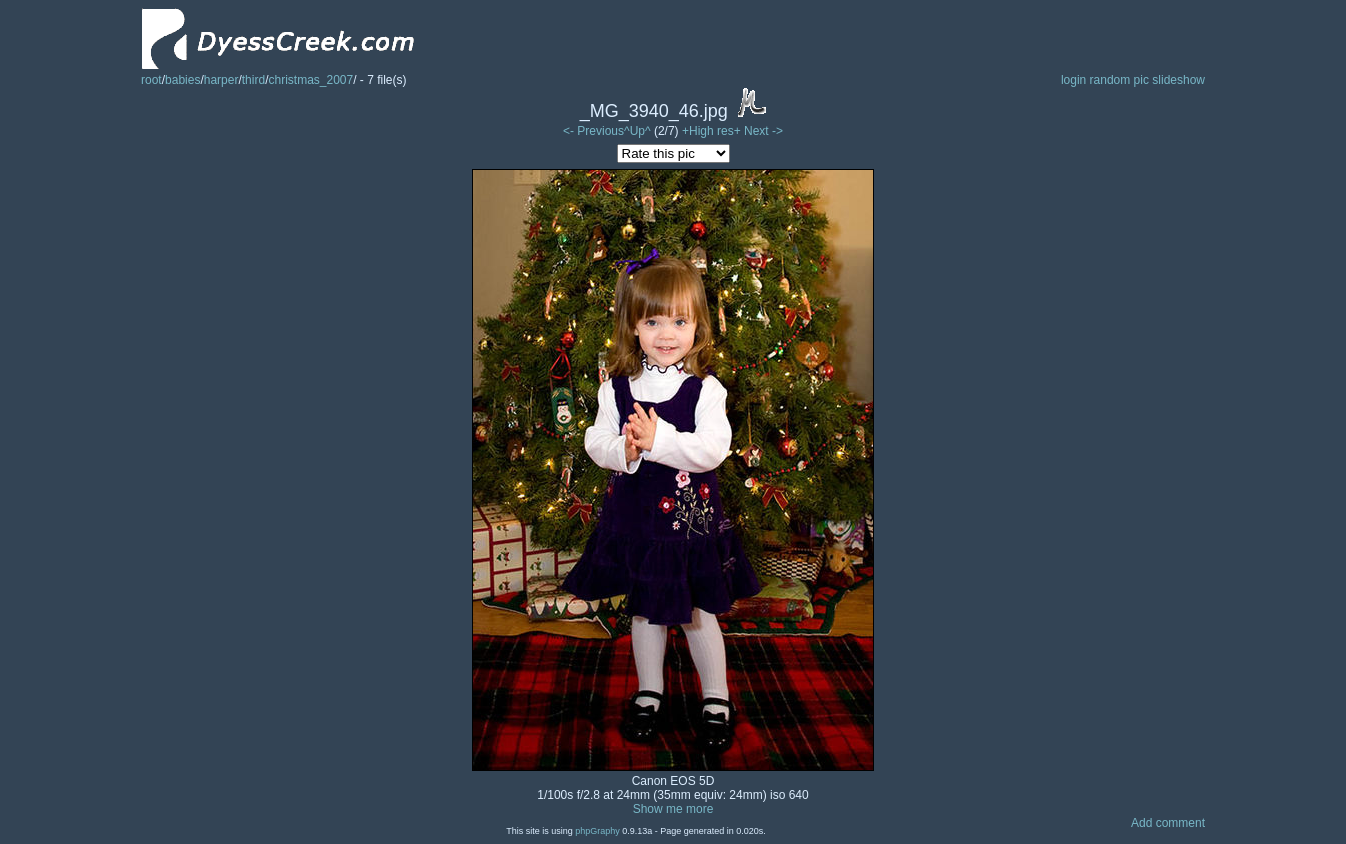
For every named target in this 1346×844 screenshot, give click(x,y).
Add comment (1168, 823)
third (253, 80)
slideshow (1178, 80)
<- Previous (593, 131)
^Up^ (637, 131)
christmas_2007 (310, 80)
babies (182, 80)
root (151, 80)
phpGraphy (597, 831)
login (1073, 80)
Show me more (673, 809)
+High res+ (713, 131)
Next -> (763, 131)
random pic (1119, 80)
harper (221, 80)
